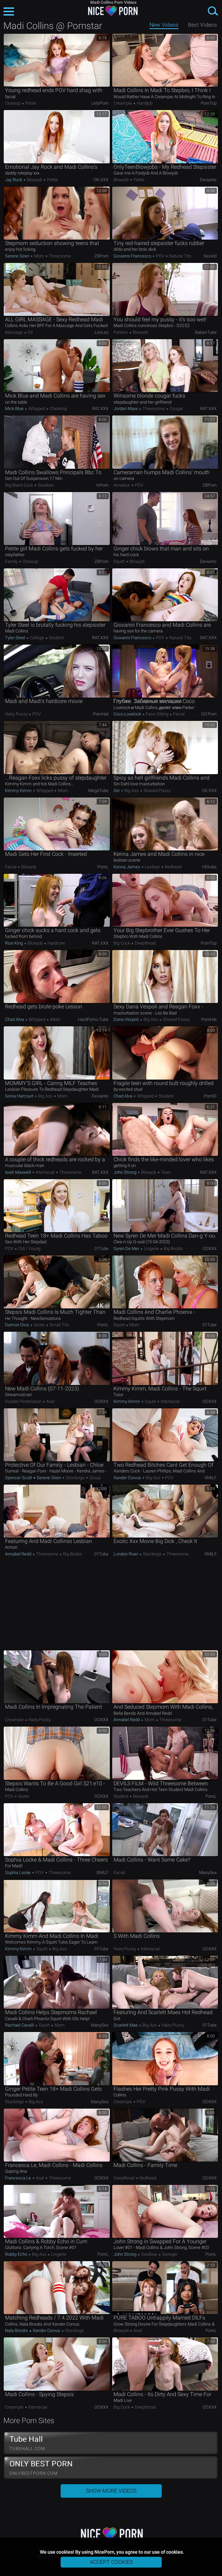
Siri (117, 790)
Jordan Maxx (126, 408)
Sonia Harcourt (19, 1096)
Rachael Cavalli (20, 2025)
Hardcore (55, 943)
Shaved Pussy (156, 790)
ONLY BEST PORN (110, 2468)
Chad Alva (15, 1019)
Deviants (208, 179)
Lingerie (151, 1248)
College (37, 637)
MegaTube (98, 790)
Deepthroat (145, 943)
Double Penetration (23, 1401)
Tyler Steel (15, 637)
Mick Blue (15, 408)
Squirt (120, 561)
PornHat (100, 713)
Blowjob (34, 179)
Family (12, 561)
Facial (178, 713)
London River (126, 1553)
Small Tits (59, 1324)
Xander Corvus (128, 1477)
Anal (50, 1401)
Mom (39, 256)
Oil (30, 332)
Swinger (169, 2254)
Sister (39, 1324)
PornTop (209, 103)
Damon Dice (17, 1324)
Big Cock (122, 943)
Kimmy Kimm (19, 790)
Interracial (45, 1172)
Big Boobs (173, 1248)
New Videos (164, 25)
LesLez (101, 332)
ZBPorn (101, 256)
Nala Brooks (17, 2330)
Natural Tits (179, 256)
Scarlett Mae (126, 2025)
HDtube (209, 866)
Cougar (175, 408)
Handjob (144, 103)
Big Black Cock (19, 485)
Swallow (45, 485)
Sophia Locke (18, 1872)
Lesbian (152, 866)
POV (160, 256)
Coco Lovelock (128, 713)
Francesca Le (18, 2177)
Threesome (59, 256)
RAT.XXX (100, 408)
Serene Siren (17, 256)
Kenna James (127, 866)
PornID (210, 1096)
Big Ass (131, 790)
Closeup (13, 103)
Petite (30, 103)
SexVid (210, 256)
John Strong (125, 1172)
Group (94, 1477)
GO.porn (209, 713)
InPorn (102, 485)
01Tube (101, 1248)
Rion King (14, 943)
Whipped (36, 408)
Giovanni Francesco (133, 256)
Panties (121, 332)
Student (56, 637)
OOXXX (209, 1248)
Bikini (54, 1019)
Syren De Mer (127, 1248)
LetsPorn (99, 103)
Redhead (173, 866)
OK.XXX (101, 179)
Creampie (123, 103)
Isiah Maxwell (18, 1172)
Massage (14, 332)
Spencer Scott (19, 1477)
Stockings (75, 1477)
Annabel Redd (18, 1553)
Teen (165, 1172)
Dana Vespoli (127, 1019)
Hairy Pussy (17, 713)
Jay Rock (14, 179)
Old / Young (28, 1248)
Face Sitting (157, 713)
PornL (102, 866)
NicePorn (111, 11)
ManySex (208, 1872)
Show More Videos (111, 2491)
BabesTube (206, 332)
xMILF (210, 1477)
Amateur (122, 485)
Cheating (58, 408)
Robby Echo (16, 2254)
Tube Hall (110, 2443)
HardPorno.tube (93, 1019)
